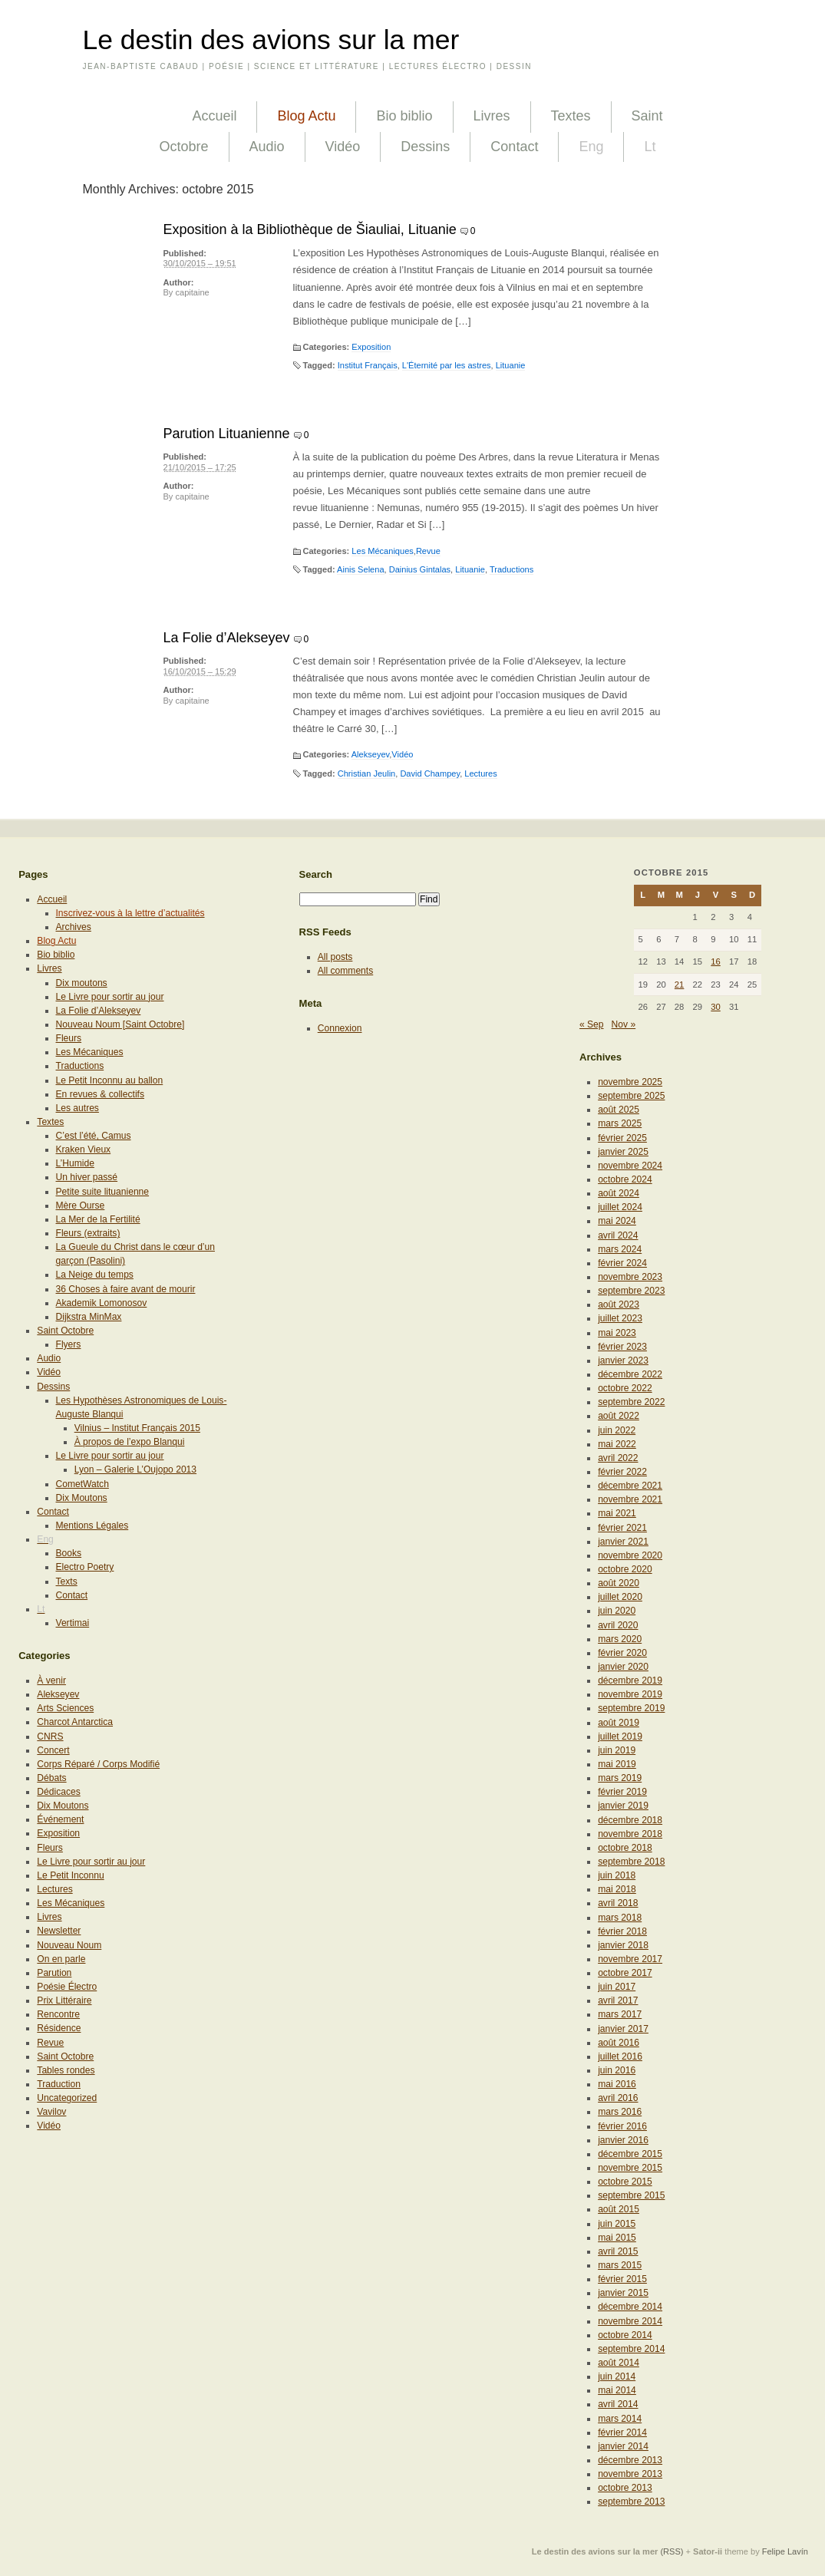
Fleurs (69, 1038)
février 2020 (622, 1653)
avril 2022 (618, 1458)
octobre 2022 (625, 1388)
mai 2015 (617, 2237)
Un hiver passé (87, 1177)
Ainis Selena (360, 569)
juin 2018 (616, 1875)
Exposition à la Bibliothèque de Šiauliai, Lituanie (310, 229)
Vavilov (51, 2111)
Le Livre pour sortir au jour (110, 996)
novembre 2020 (630, 1555)
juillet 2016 (620, 2056)
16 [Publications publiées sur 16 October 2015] (716, 961)
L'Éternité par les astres (446, 365)
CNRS (50, 1736)
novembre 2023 (630, 1277)
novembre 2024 (630, 1165)
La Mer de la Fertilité (98, 1219)
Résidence (59, 2028)
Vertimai (73, 1623)
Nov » (624, 1024)
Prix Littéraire (64, 2000)
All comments (346, 970)
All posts (335, 957)
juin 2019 (616, 1750)
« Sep (591, 1024)
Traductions (511, 569)
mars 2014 (620, 2418)
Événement (60, 1819)
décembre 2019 (630, 1680)
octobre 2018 (625, 1847)
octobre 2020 (625, 1569)
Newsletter (59, 1930)
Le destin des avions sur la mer (271, 40)
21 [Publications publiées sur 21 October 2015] (680, 984)
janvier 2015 (623, 2292)
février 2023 (622, 1346)
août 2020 (618, 1583)
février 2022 (622, 1471)
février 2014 (622, 2432)
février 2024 (622, 1263)
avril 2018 (618, 1903)
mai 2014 (617, 2390)
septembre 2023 (631, 1290)
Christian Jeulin (367, 773)
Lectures (480, 773)
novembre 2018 (630, 1834)
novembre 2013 (630, 2474)
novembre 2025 (630, 1082)
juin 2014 (616, 2376)
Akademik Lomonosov (101, 1303)
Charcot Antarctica (75, 1722)
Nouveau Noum (69, 1945)
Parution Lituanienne (226, 433)
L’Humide (75, 1163)
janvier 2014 (623, 2446)
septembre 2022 (631, 1402)
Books (69, 1553)
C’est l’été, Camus (93, 1135)
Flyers (68, 1344)
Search (316, 874)
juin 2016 (616, 2070)
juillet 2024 (620, 1207)
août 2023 (618, 1304)
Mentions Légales (92, 1525)
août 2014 (618, 2362)
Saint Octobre (65, 1330)
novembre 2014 (630, 2321)
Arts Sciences (65, 1708)
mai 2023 (617, 1333)
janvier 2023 (623, 1360)
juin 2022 (616, 1430)
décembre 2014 (630, 2306)
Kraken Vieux (83, 1149)
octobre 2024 (625, 1179)
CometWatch (82, 1484)
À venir (51, 1680)
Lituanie (511, 365)
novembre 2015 (630, 2167)
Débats (51, 1778)
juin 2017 (616, 1986)
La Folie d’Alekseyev (226, 637)
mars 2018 (620, 1917)
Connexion (340, 1028)
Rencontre (58, 2014)
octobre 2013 (625, 2487)
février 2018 (622, 1931)
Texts (67, 1581)
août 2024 (618, 1193)
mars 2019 (620, 1778)
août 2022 (618, 1415)
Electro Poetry (85, 1567)
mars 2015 (620, 2265)
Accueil (214, 116)
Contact (514, 146)
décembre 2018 (630, 1820)
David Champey (430, 773)
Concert (53, 1750)
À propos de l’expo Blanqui (129, 1441)
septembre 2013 (631, 2501)
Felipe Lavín (785, 2551)
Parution (54, 1972)
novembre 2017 (630, 1959)
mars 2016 (620, 2111)
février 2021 (622, 1527)
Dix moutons (81, 983)
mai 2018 (617, 1889)
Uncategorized (67, 2098)
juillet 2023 (620, 1318)
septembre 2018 (631, 1861)
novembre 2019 (630, 1694)
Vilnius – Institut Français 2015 (137, 1428)
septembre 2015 (631, 2195)
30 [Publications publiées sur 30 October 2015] (716, 1006)
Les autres (77, 1108)
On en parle (61, 1959)
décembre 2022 (630, 1374)
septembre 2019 (631, 1708)
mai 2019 (617, 1764)
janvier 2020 (623, 1666)
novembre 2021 (630, 1499)
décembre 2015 (630, 2154)
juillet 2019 (620, 1736)
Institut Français (368, 365)
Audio (267, 146)
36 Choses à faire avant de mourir (126, 1289)
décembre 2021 (630, 1485)
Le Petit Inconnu (70, 1875)
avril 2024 (618, 1235)
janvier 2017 (623, 2029)
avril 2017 (618, 2000)
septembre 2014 (631, 2348)
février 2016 (622, 2126)
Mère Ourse (80, 1205)
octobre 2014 (625, 2335)
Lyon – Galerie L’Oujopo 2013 (135, 1469)
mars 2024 (620, 1249)
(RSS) (671, 2551)
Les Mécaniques (382, 551)
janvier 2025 (623, 1151)
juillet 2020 (620, 1596)
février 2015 (622, 2279)
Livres (492, 116)
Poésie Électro (67, 1986)
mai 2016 (617, 2084)
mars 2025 (620, 1123)
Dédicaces (58, 1791)
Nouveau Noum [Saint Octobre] (120, 1024)
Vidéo (343, 146)
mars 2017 (620, 2014)
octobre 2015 (625, 2181)
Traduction (59, 2084)
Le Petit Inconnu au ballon (109, 1080)
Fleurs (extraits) (88, 1233)
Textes (571, 116)
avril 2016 (618, 2098)
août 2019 (618, 1722)
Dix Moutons (81, 1497)
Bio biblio (404, 116)
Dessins (425, 146)
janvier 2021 (623, 1541)
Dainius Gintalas (419, 569)
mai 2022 (617, 1444)
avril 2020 (618, 1625)
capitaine (192, 292)
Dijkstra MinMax (89, 1316)
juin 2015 (616, 2223)
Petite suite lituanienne (103, 1191)
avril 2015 (618, 2251)
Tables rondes (65, 2070)
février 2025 (622, 1138)
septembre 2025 (631, 1095)
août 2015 (618, 2209)
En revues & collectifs (100, 1094)
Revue (428, 551)
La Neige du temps (95, 1274)
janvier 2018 (623, 1945)
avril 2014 (618, 2404)
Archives (73, 927)
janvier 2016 (623, 2140)
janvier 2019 (623, 1805)
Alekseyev (370, 754)
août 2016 (618, 2042)
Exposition (371, 346)
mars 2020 (620, 1639)
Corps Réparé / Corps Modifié (98, 1764)
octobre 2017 (625, 1972)
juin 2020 (616, 1610)
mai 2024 (617, 1220)
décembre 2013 (630, 2460)
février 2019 (622, 1791)
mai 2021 (617, 1513)
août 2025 (618, 1109)
